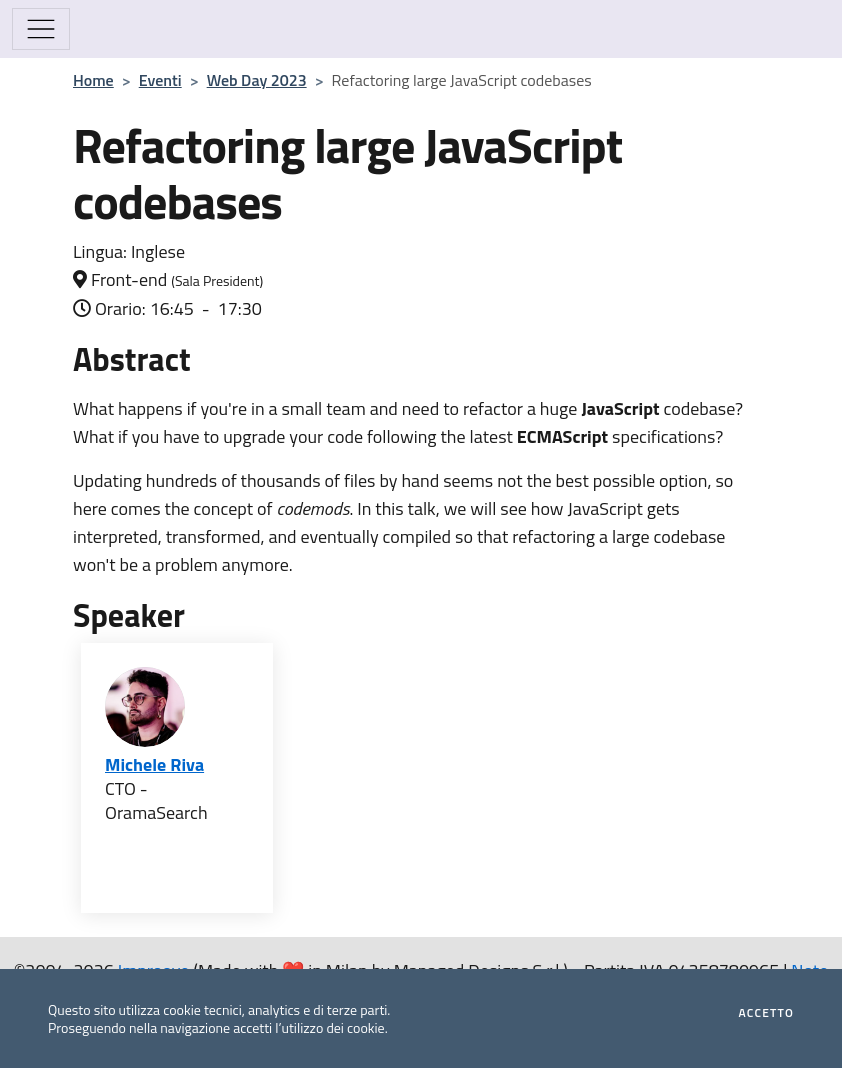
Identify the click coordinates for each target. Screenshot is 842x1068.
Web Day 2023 (257, 80)
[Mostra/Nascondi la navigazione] (41, 29)
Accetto (766, 1013)
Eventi (160, 80)
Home (93, 80)
